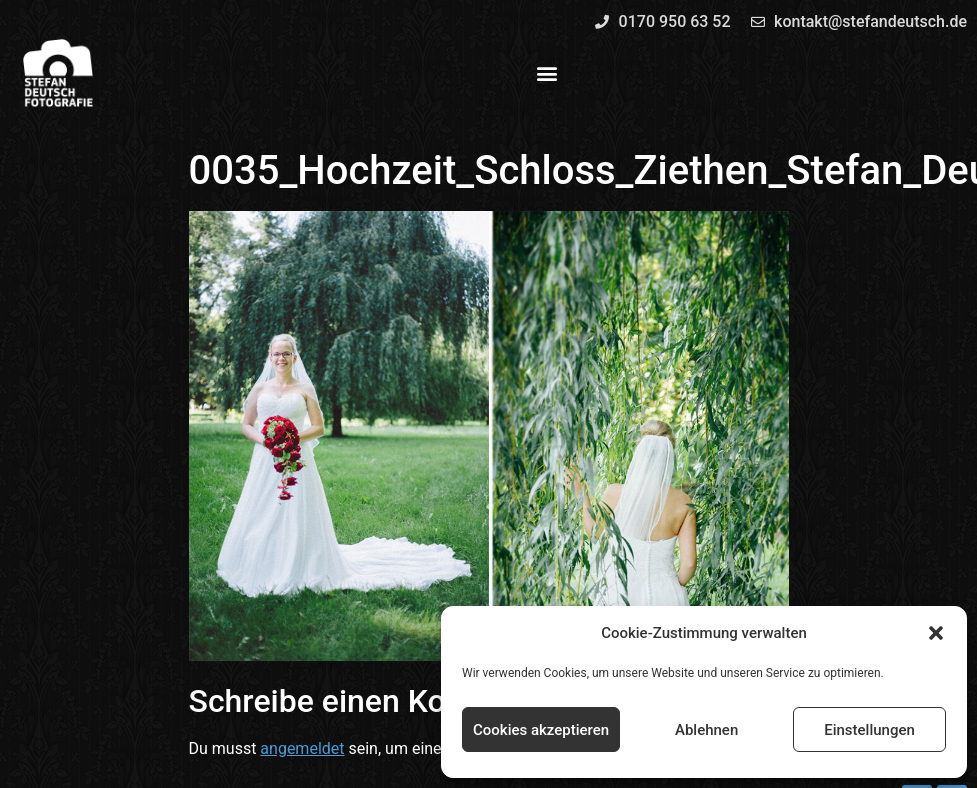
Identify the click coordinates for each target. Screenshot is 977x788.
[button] (936, 633)
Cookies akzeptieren (541, 730)
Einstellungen (869, 730)
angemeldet (302, 748)
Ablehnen (706, 730)
